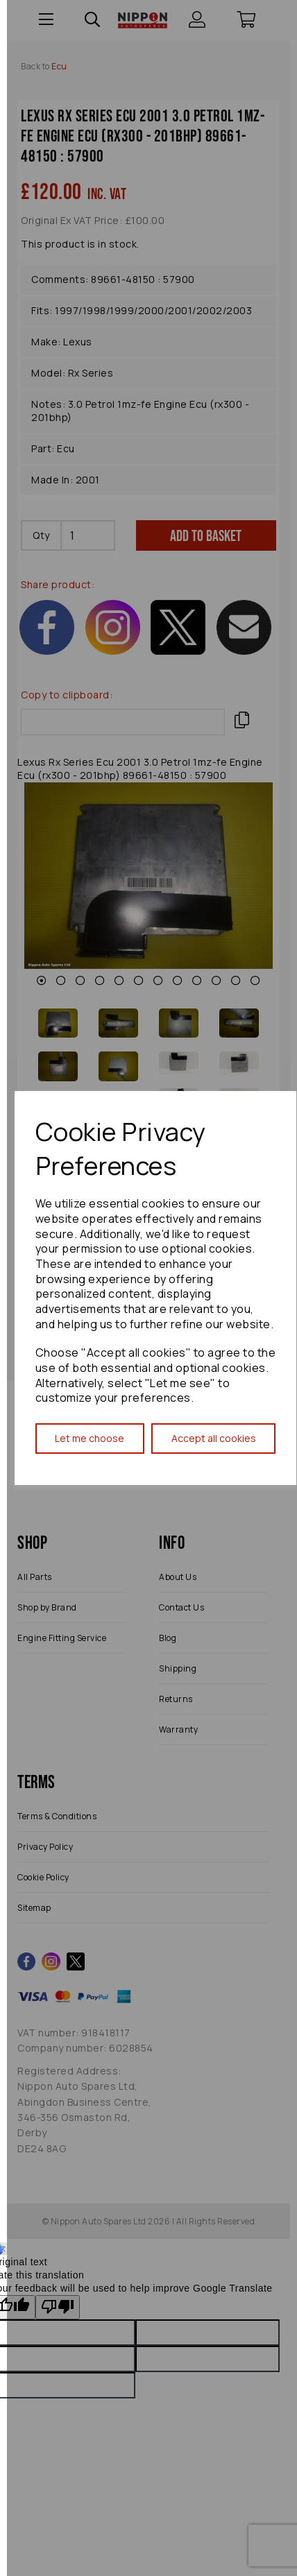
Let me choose (89, 1438)
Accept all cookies (213, 1438)
